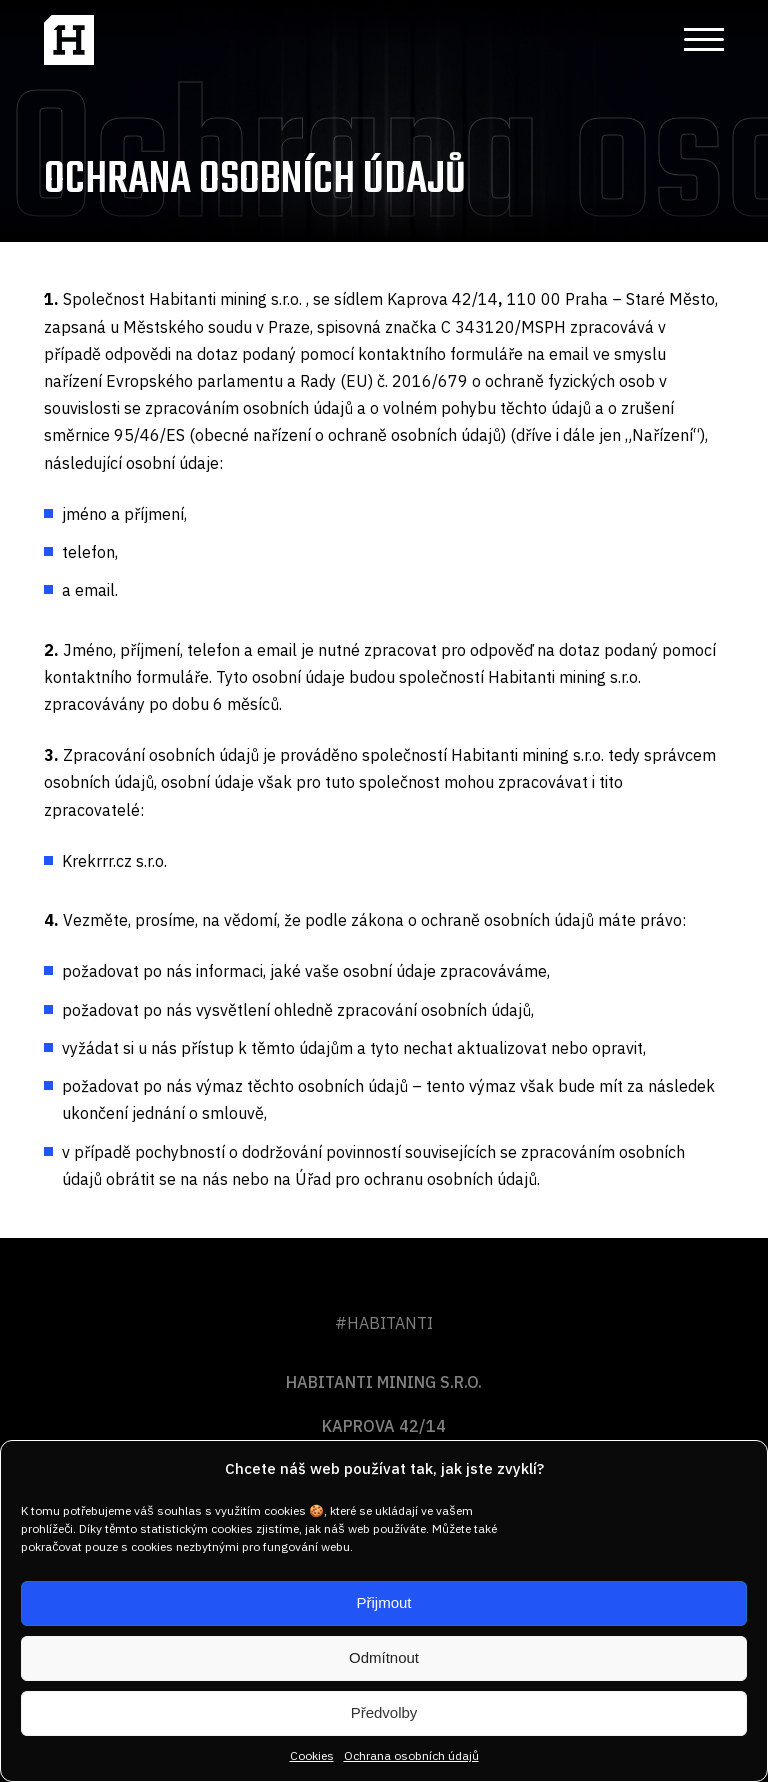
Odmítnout (384, 1657)
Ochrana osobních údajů (411, 1755)
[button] (696, 40)
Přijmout (383, 1602)
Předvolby (384, 1712)
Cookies (312, 1755)
